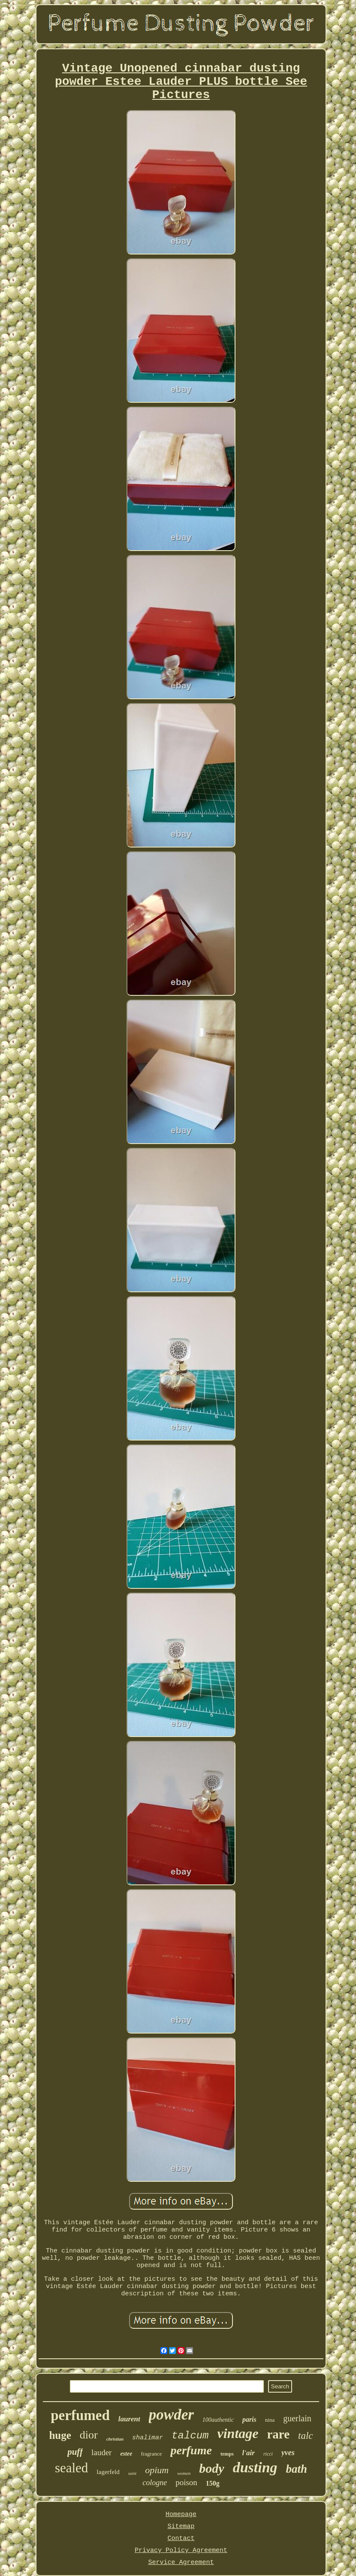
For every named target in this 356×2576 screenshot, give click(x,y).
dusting (255, 2467)
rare (278, 2434)
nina (270, 2420)
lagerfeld (108, 2471)
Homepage (181, 2514)
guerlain (297, 2418)
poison (186, 2482)
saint (132, 2473)
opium (157, 2470)
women (183, 2473)
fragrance (151, 2453)
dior (89, 2435)
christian (115, 2438)
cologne (154, 2482)
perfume (190, 2450)
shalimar (147, 2437)
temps (227, 2454)
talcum (190, 2435)
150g (213, 2483)
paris (249, 2419)
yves (288, 2452)
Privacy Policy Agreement (181, 2550)
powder (171, 2414)
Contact (180, 2538)
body (211, 2468)
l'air (248, 2453)
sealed (71, 2467)
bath (297, 2468)
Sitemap (180, 2526)
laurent (129, 2419)
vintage (238, 2433)
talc (305, 2435)
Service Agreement (181, 2562)
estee (126, 2453)
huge (60, 2435)
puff (75, 2452)
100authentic (218, 2420)
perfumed (80, 2415)
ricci (268, 2454)
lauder (101, 2452)
